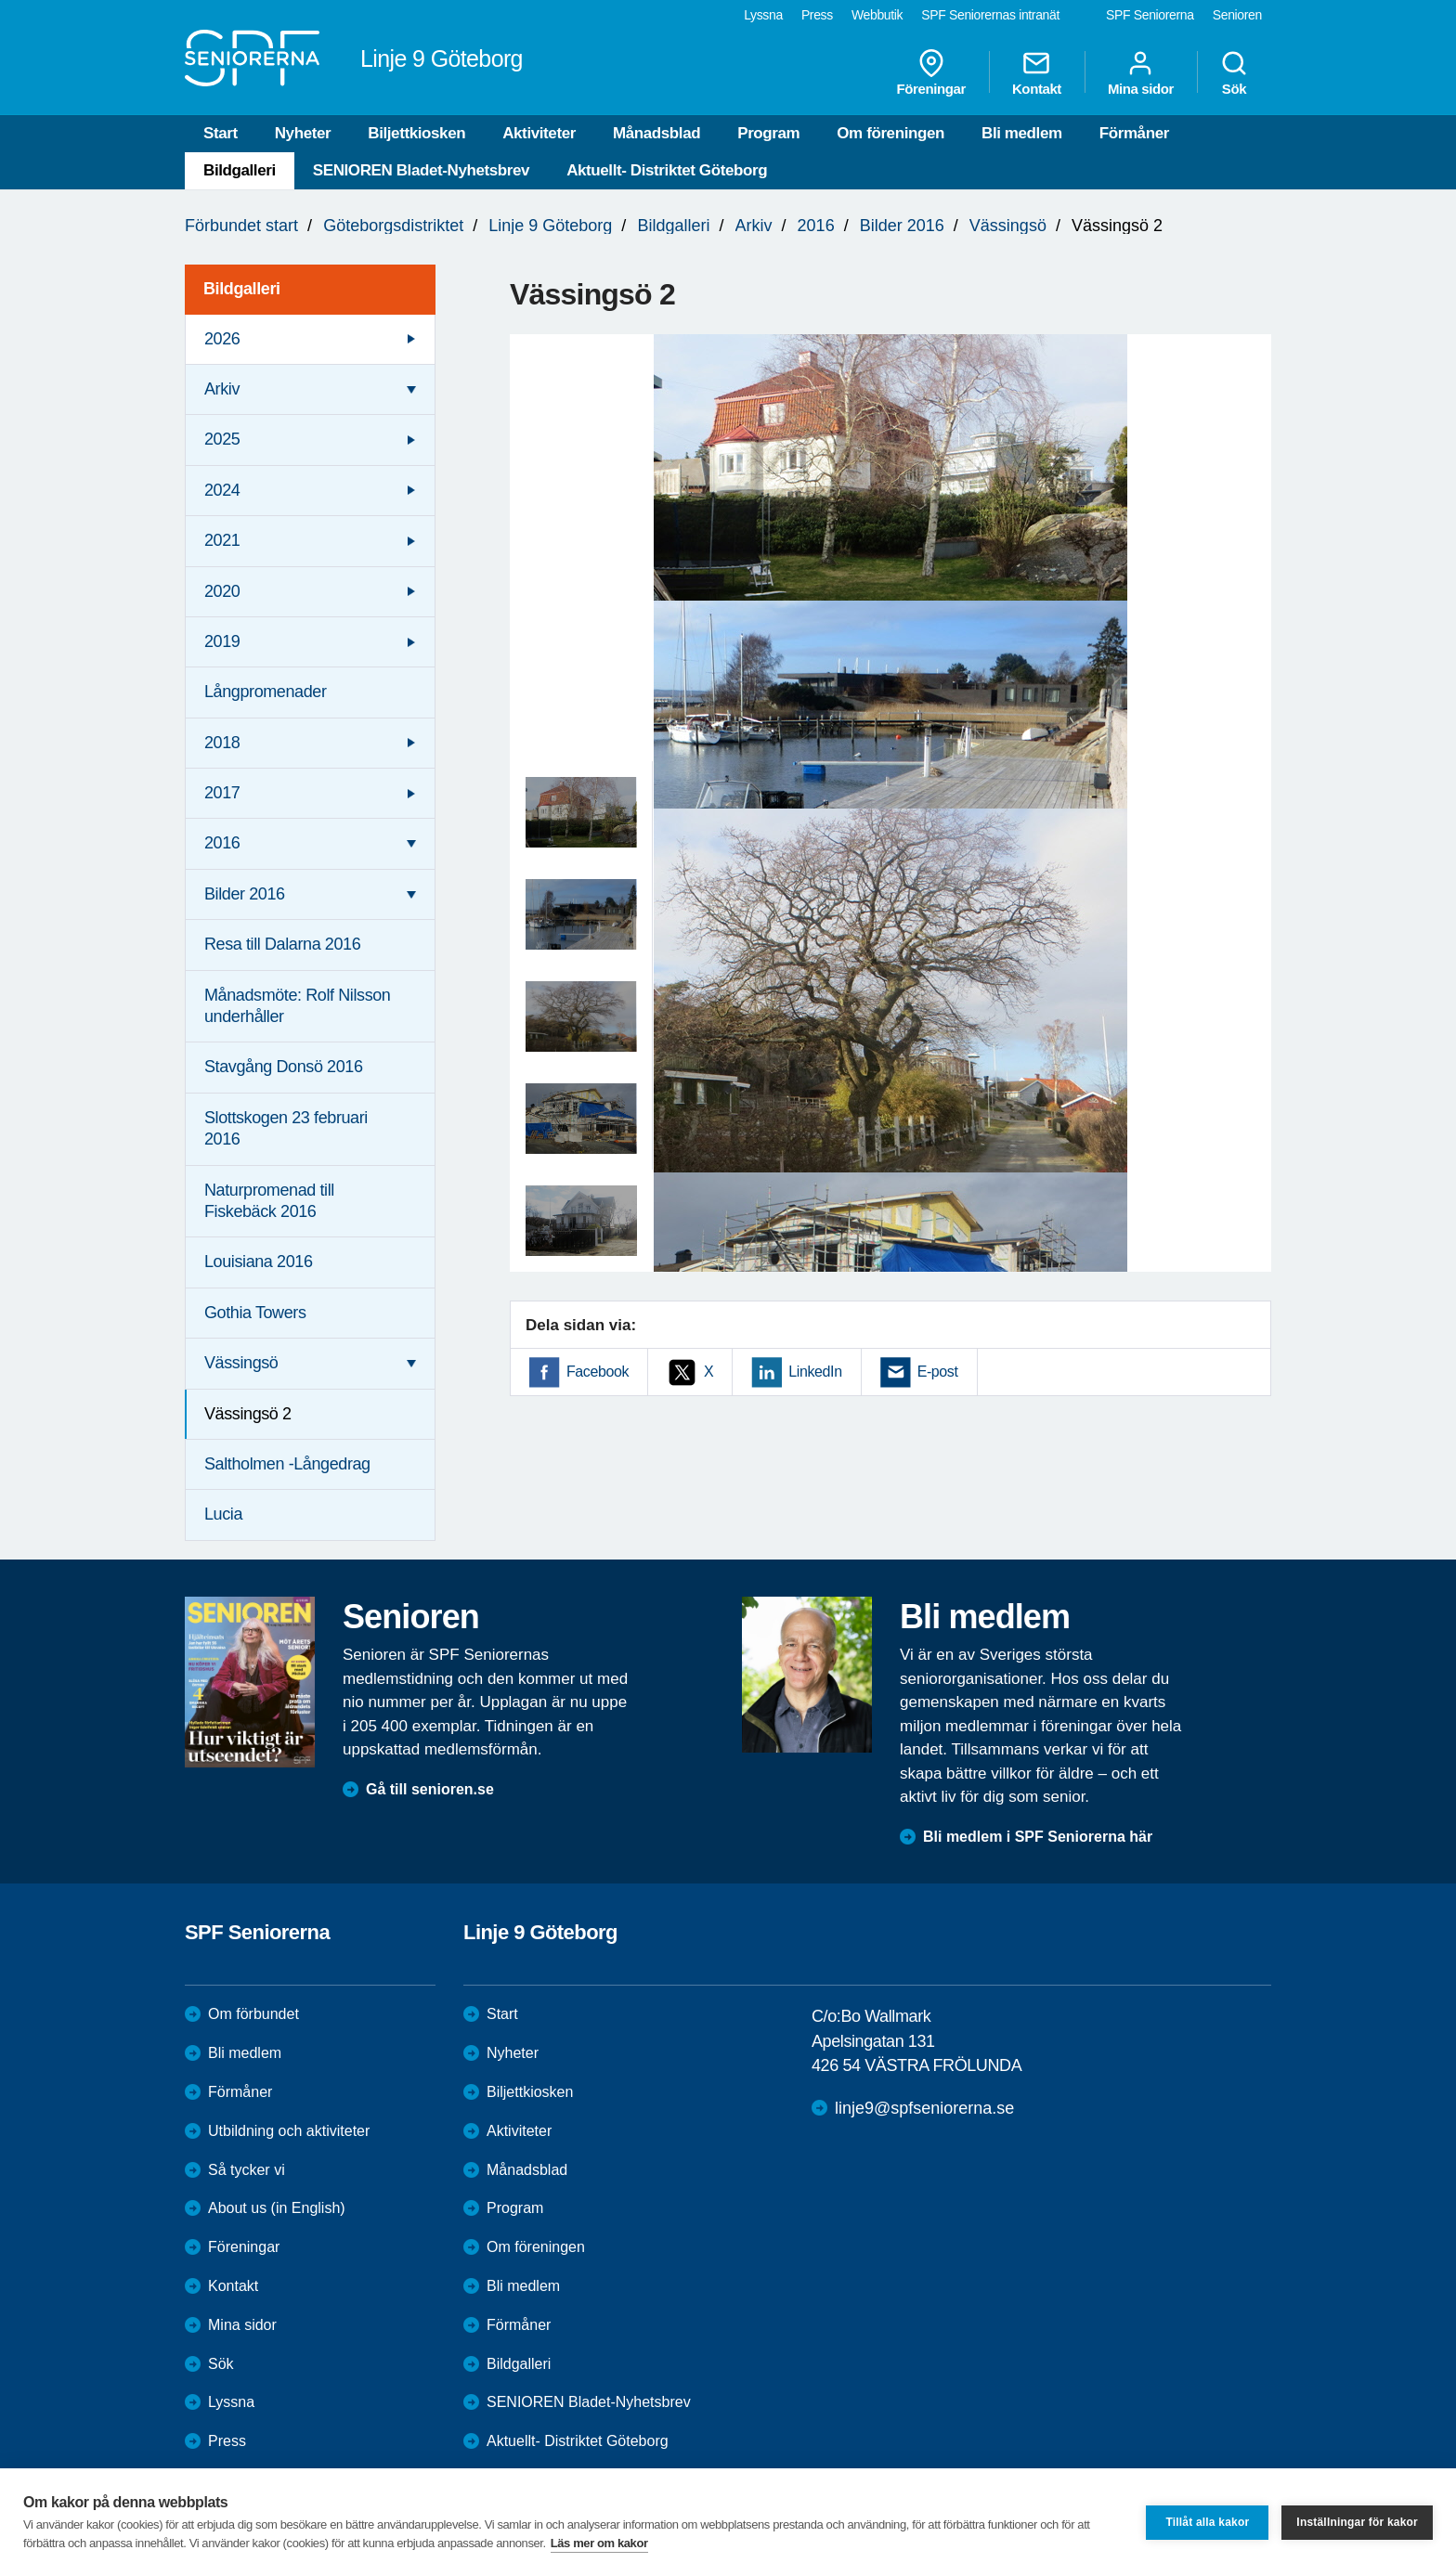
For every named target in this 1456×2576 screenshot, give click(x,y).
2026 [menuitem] (222, 339)
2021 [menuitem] (222, 540)
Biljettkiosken (416, 133)
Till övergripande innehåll (0, 0)
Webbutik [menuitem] (877, 14)
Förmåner (1134, 133)
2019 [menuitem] (222, 641)
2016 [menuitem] (222, 843)
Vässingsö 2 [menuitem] (248, 1414)
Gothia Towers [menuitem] (255, 1312)
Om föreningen (890, 133)
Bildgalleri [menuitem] (241, 288)
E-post (937, 1371)
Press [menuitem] (817, 14)
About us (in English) (276, 2208)
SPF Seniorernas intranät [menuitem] (990, 14)
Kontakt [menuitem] (1036, 72)
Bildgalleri (239, 170)
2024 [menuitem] (222, 490)
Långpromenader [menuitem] (265, 691)
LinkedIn (814, 1371)
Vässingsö (1007, 225)
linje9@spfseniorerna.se (924, 2108)
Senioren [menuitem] (1237, 14)
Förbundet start (241, 225)
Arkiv (754, 225)
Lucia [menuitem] (223, 1514)
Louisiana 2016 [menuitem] (258, 1261)
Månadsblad (656, 133)
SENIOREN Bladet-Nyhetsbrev (421, 170)
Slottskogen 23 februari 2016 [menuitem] (286, 1128)
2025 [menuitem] (222, 439)
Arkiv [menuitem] (222, 389)
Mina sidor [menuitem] (1141, 72)
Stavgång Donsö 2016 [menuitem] (283, 1066)
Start (220, 133)
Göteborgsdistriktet (393, 225)
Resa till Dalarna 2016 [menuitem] (282, 944)
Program (768, 133)
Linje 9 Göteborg (550, 225)
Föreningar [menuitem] (931, 72)
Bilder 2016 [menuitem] (244, 894)
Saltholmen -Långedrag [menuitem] (287, 1464)
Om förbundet (253, 2014)
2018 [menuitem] (222, 742)
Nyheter (303, 133)
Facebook (597, 1371)
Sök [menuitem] (1234, 72)
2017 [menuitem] (222, 792)
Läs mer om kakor (599, 2543)
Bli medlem (1022, 133)
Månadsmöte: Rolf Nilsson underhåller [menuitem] (297, 1006)
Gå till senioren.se (430, 1789)
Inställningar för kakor (1357, 2522)
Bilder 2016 (902, 225)
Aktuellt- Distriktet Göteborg (666, 170)
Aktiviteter (539, 133)
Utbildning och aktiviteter (289, 2131)
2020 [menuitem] (222, 591)
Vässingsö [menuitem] (241, 1362)
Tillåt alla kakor (1207, 2522)
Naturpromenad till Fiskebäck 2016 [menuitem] (269, 1201)
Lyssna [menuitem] (763, 14)
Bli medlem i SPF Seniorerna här (1037, 1837)
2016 (816, 225)
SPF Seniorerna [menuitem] (1150, 14)
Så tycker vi (246, 2170)
